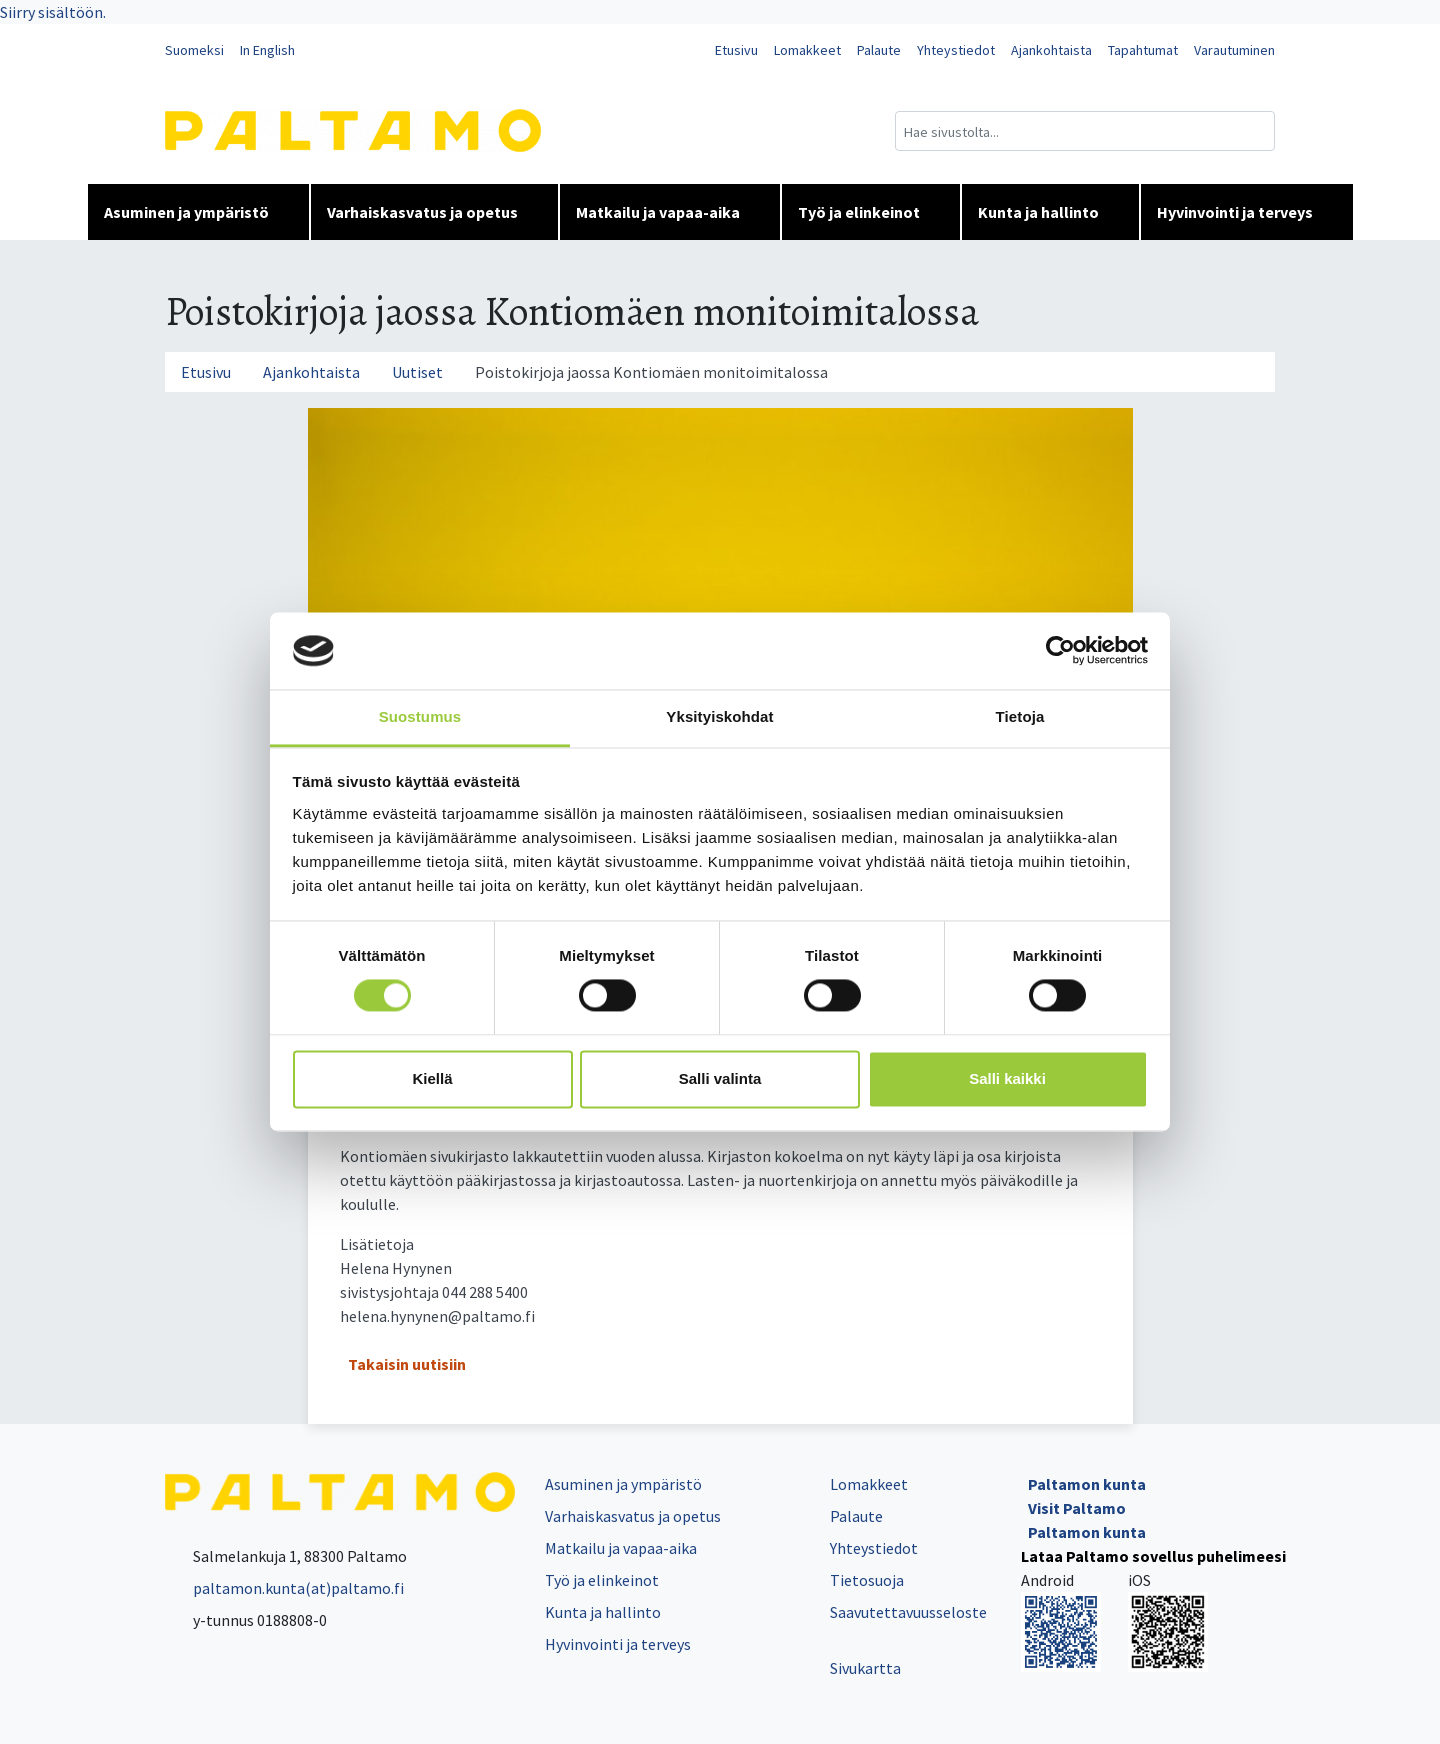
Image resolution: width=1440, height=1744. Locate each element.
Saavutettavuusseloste (908, 1612)
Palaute (879, 50)
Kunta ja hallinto (1050, 212)
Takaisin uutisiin (407, 1364)
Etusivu (736, 50)
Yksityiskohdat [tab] (719, 716)
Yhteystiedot (956, 50)
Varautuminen (1234, 50)
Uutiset (417, 372)
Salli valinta (720, 1078)
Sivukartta (865, 1668)
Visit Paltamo (1077, 1508)
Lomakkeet (807, 50)
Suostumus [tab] (420, 716)
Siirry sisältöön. (53, 12)
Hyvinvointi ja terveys (1247, 212)
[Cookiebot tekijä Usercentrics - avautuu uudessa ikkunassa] (1060, 651)
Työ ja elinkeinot (871, 212)
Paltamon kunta (1087, 1484)
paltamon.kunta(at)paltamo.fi (284, 1588)
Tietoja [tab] (1020, 716)
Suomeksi (194, 50)
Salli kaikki (1007, 1078)
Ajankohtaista (1051, 50)
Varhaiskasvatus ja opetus (434, 212)
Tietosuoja (867, 1580)
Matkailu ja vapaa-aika (670, 212)
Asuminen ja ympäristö (198, 212)
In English (267, 50)
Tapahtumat (1143, 50)
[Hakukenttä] (1085, 131)
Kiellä (432, 1078)
